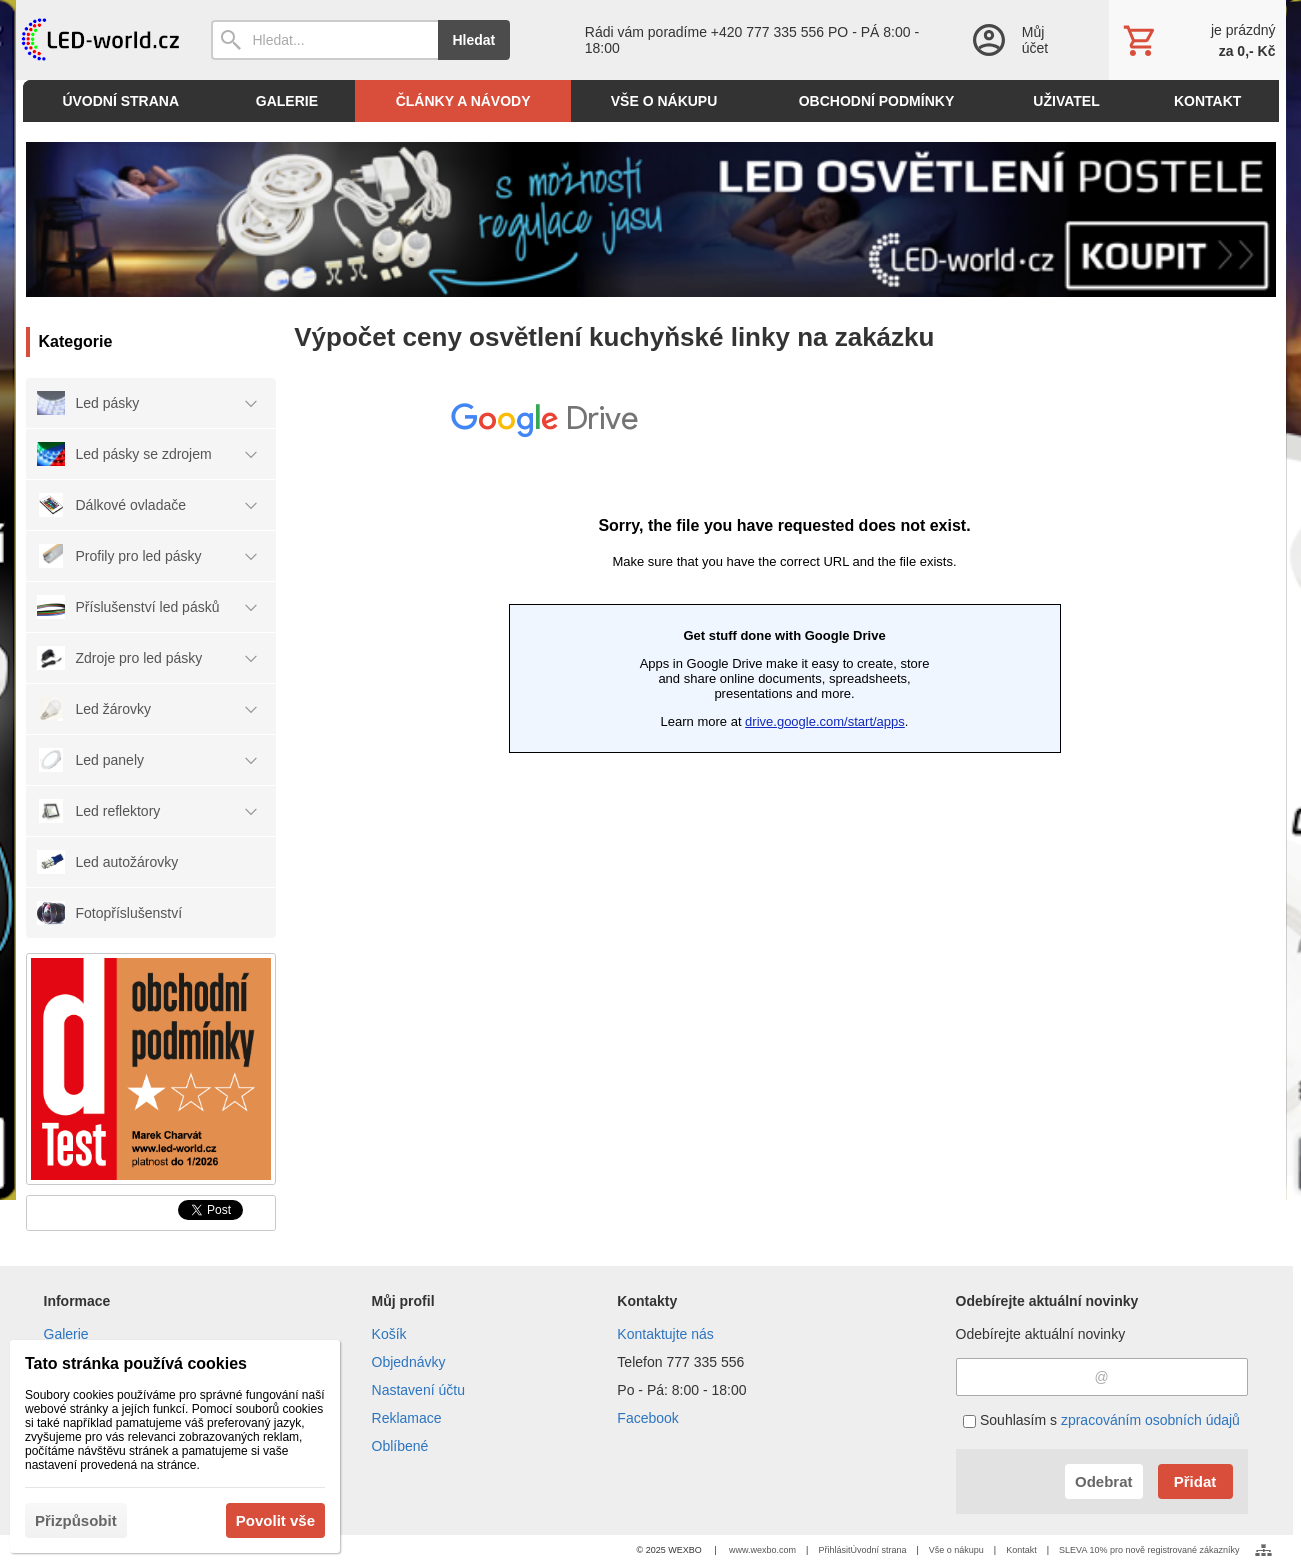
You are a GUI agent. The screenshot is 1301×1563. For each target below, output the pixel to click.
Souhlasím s (1101, 1420)
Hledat (474, 40)
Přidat (1195, 1481)
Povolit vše (275, 1520)
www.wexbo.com (762, 1550)
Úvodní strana (878, 1550)
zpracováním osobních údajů (1150, 1420)
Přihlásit (834, 1550)
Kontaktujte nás (665, 1334)
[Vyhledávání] (324, 40)
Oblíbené (400, 1446)
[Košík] (1197, 40)
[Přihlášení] (1020, 40)
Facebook (647, 1418)
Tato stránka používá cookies (136, 1363)
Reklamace (407, 1418)
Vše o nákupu (956, 1550)
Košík (389, 1334)
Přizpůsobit (76, 1520)
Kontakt (1021, 1550)
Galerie (66, 1334)
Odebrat (1104, 1481)
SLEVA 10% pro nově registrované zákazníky (1149, 1550)
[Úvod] (98, 40)
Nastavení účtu (418, 1390)
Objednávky (409, 1362)
